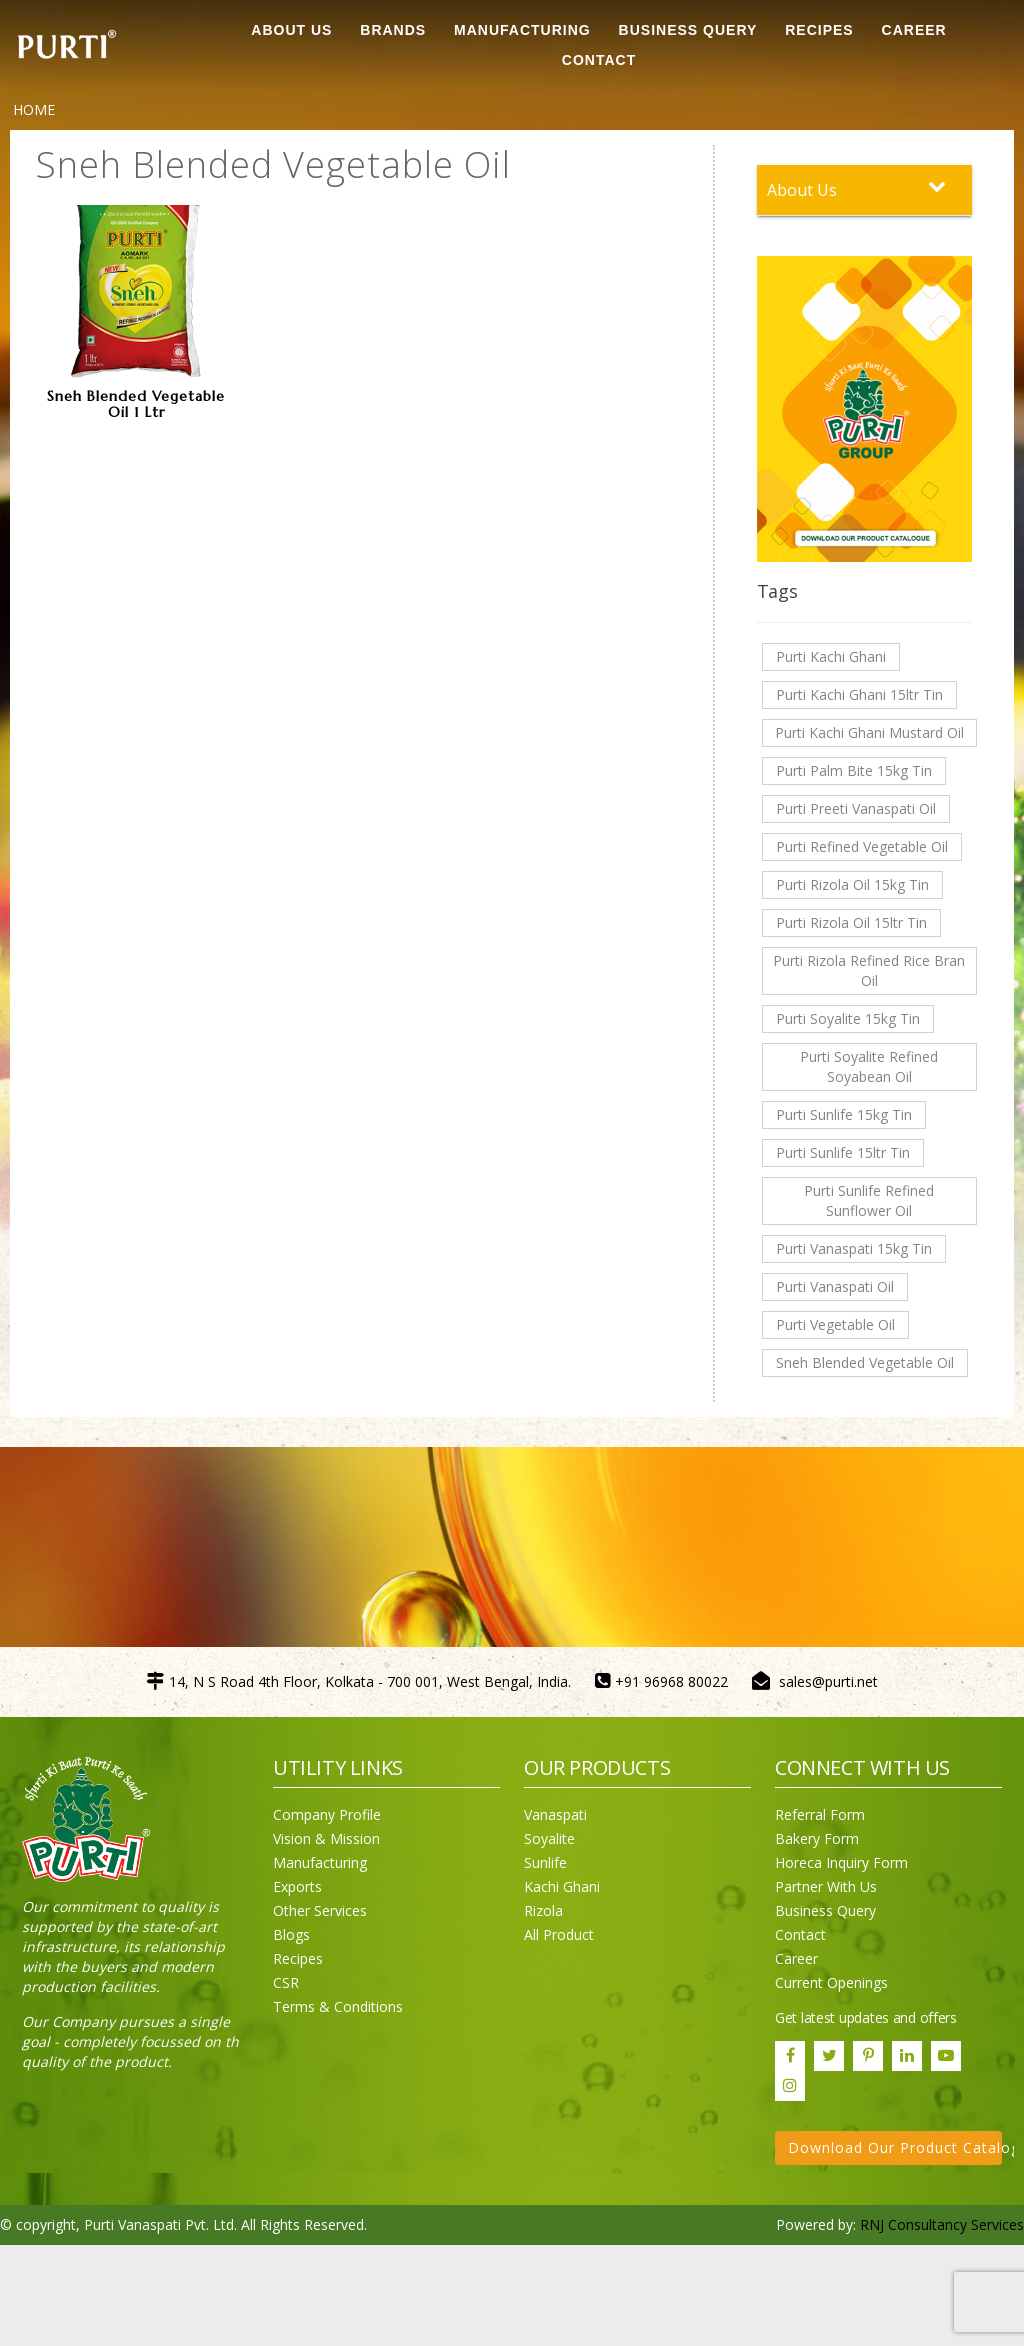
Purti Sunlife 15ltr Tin (843, 1152)
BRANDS (393, 30)
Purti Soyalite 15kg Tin (848, 1018)
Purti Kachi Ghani (831, 656)
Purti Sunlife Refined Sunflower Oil (869, 1200)
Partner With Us (826, 1886)
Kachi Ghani (562, 1886)
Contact (800, 1934)
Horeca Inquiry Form (841, 1862)
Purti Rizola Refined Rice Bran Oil (869, 970)
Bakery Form (817, 1838)
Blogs (291, 1934)
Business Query (688, 30)
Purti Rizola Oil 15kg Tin (852, 884)
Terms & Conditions (338, 2006)
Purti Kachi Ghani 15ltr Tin (859, 694)
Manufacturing (320, 1862)
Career (796, 1958)
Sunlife (545, 1862)
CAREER (914, 30)
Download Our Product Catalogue (895, 2147)
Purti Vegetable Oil (835, 1324)
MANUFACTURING (522, 30)
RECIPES (819, 30)
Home (34, 109)
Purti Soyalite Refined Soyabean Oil (869, 1066)
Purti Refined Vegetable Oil (862, 846)
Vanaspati (555, 1814)
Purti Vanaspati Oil (835, 1286)
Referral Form (820, 1814)
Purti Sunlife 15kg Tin (844, 1114)
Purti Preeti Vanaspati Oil (856, 808)
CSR (286, 1982)
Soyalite (549, 1838)
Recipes (298, 1958)
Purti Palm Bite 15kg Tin (854, 770)
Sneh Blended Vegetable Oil (865, 1362)
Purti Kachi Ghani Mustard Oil (869, 732)
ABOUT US (291, 30)
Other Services (320, 1910)
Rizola (543, 1910)
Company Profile (327, 1814)
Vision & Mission (326, 1838)
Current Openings (831, 1982)
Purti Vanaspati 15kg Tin (854, 1248)
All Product (559, 1934)
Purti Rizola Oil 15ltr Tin (851, 922)
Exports (297, 1886)
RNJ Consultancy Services (942, 2224)
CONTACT (599, 60)
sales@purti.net (828, 1681)
